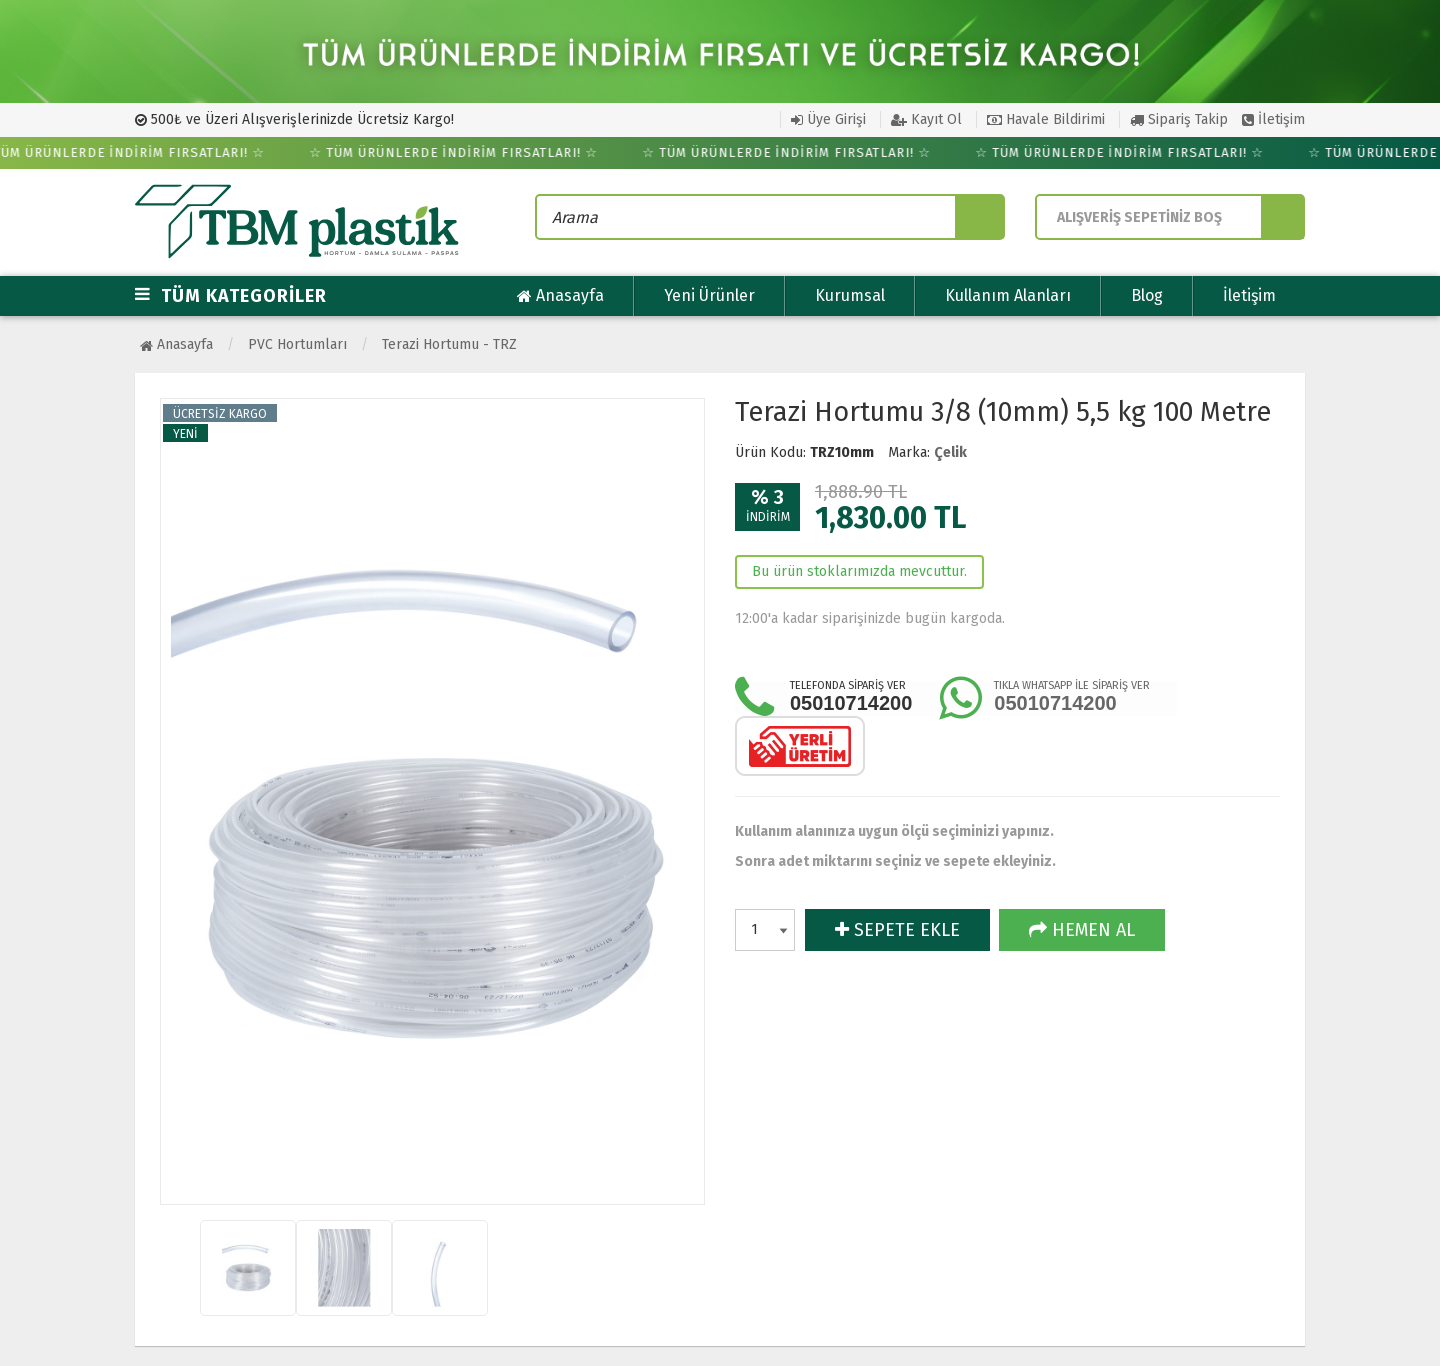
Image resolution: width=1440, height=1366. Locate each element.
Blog (1147, 295)
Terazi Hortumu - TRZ (449, 344)
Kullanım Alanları (1008, 295)
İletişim (1273, 119)
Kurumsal (850, 295)
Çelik (950, 452)
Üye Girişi (828, 119)
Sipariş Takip (1179, 119)
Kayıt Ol (926, 119)
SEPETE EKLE (897, 930)
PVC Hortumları (297, 344)
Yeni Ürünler (709, 295)
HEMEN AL (1082, 930)
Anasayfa (560, 296)
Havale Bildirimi (1046, 119)
